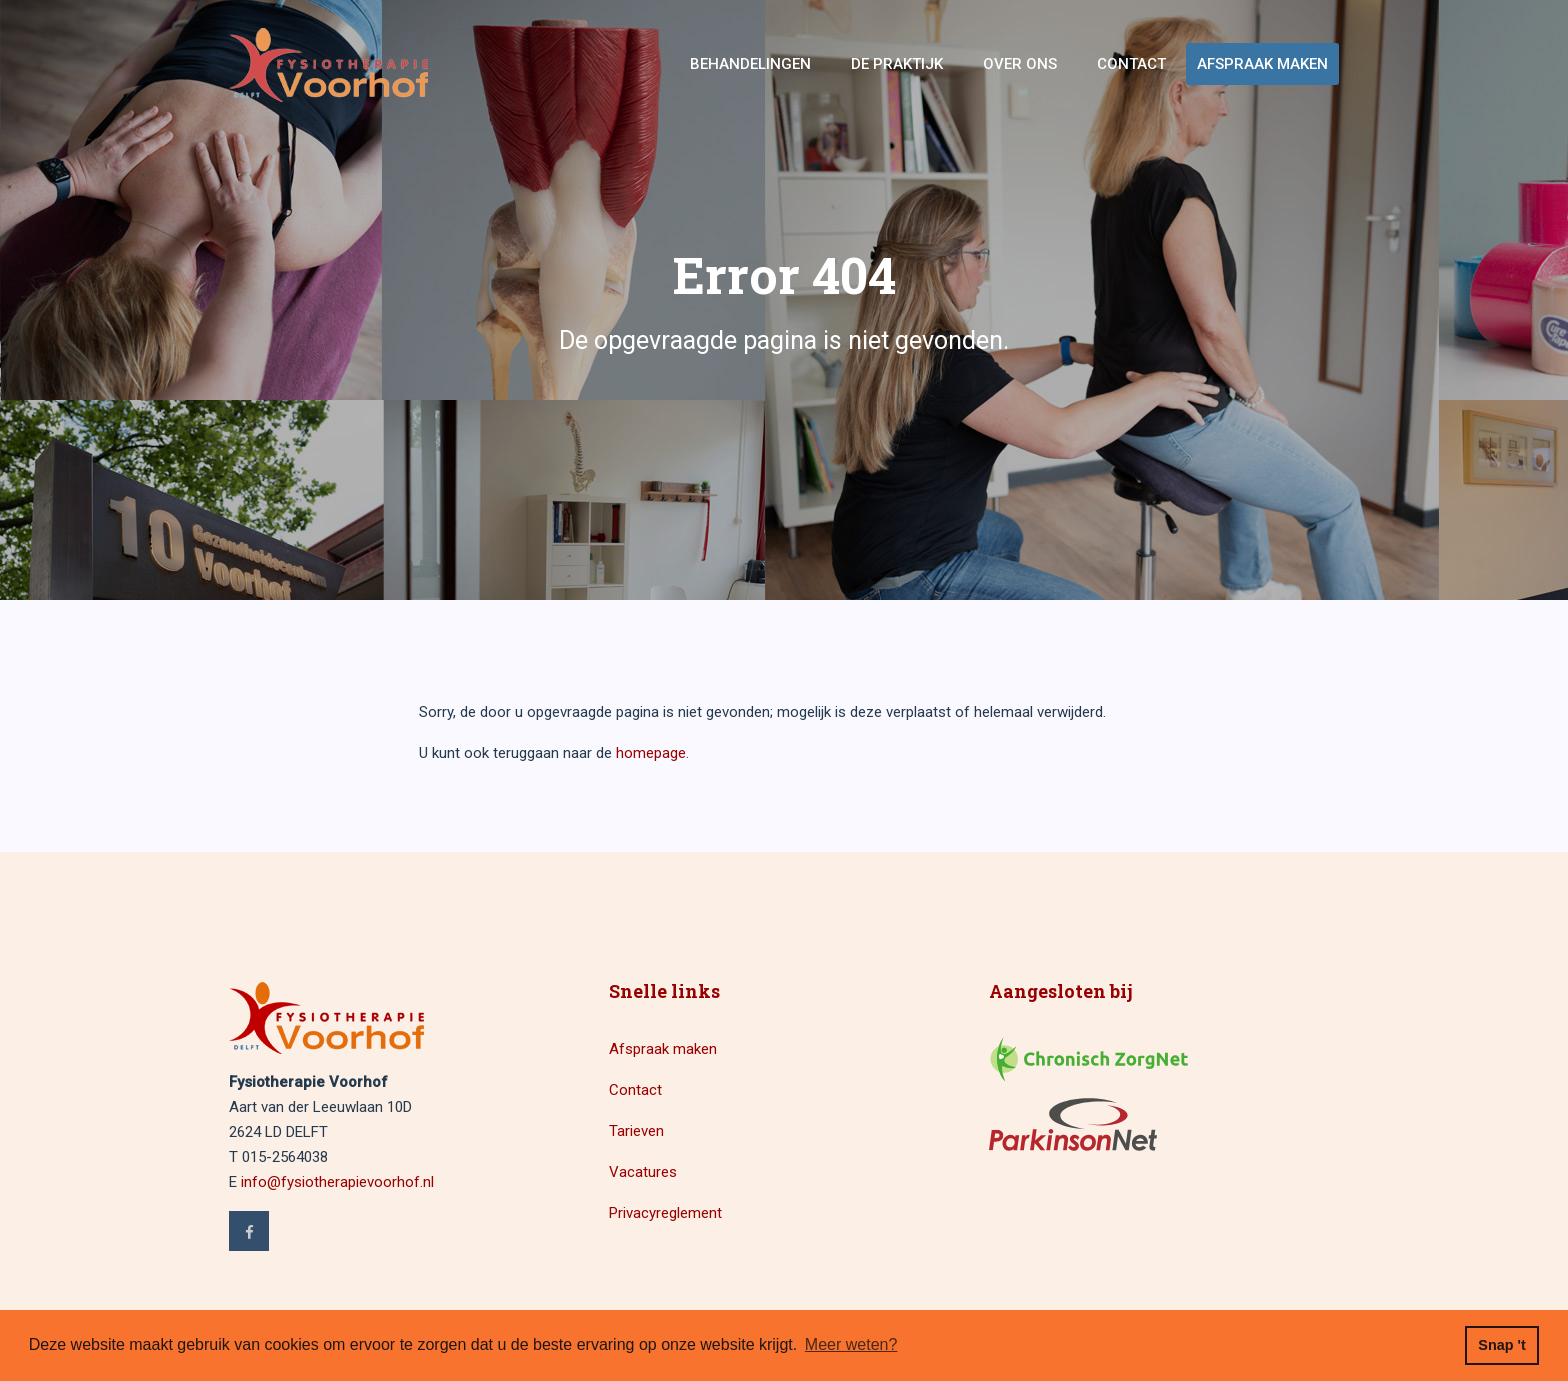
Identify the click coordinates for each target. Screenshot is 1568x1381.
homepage (651, 753)
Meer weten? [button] (851, 1344)
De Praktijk (897, 64)
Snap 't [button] (1501, 1345)
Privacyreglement (665, 1213)
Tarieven (636, 1131)
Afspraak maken (1262, 64)
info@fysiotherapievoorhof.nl (337, 1182)
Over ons (1020, 64)
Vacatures (643, 1172)
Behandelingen (750, 64)
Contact (1131, 64)
